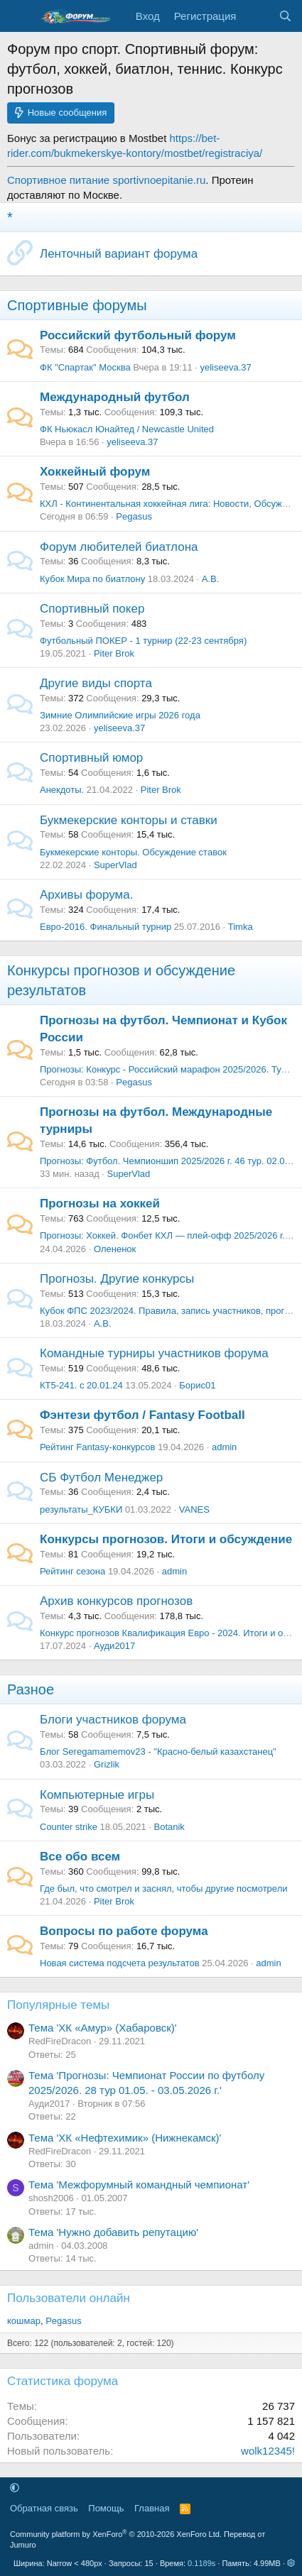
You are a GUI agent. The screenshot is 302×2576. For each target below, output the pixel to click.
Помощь (106, 2508)
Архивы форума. (86, 894)
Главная (151, 2508)
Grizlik (106, 1764)
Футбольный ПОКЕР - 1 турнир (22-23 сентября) (143, 640)
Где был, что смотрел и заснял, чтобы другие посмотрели (163, 1888)
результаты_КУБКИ (81, 1509)
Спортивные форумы (77, 305)
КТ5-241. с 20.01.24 (81, 1385)
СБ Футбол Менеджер (101, 1477)
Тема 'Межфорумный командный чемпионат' (138, 2184)
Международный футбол (115, 397)
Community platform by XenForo (116, 2534)
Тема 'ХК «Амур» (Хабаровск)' (102, 2028)
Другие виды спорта (96, 683)
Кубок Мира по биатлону (92, 579)
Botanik (168, 1826)
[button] (14, 2487)
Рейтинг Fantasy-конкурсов (97, 1447)
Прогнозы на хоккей (100, 1203)
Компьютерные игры (97, 1795)
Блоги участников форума (113, 1719)
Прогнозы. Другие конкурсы (117, 1279)
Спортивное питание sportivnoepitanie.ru (106, 180)
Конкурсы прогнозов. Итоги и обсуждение (166, 1539)
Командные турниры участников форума (154, 1353)
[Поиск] (285, 16)
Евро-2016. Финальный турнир (105, 926)
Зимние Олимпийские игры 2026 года (120, 715)
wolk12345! (268, 2451)
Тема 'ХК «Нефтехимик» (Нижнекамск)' (124, 2138)
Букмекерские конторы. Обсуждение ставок (133, 852)
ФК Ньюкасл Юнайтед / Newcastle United (127, 429)
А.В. (211, 579)
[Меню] (19, 16)
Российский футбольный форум (138, 335)
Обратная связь (44, 2508)
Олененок (115, 1249)
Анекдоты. (62, 789)
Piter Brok (114, 653)
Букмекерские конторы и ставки (128, 820)
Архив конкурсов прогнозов (116, 1601)
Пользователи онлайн (68, 2298)
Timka (240, 926)
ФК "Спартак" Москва (85, 367)
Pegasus (134, 516)
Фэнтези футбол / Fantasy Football (142, 1415)
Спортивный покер (92, 608)
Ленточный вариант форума (119, 254)
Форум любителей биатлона (119, 547)
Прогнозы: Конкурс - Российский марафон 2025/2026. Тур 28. (170, 1069)
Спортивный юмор (91, 757)
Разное (30, 1689)
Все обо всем (80, 1856)
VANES (194, 1509)
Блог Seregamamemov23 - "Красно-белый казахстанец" (158, 1751)
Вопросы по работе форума (124, 1931)
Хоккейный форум (95, 471)
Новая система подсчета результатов (120, 1963)
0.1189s (201, 2563)
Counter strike (68, 1826)
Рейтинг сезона (72, 1571)
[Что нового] (257, 16)
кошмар (24, 2320)
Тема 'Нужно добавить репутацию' (113, 2232)
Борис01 (197, 1385)
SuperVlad (115, 865)
